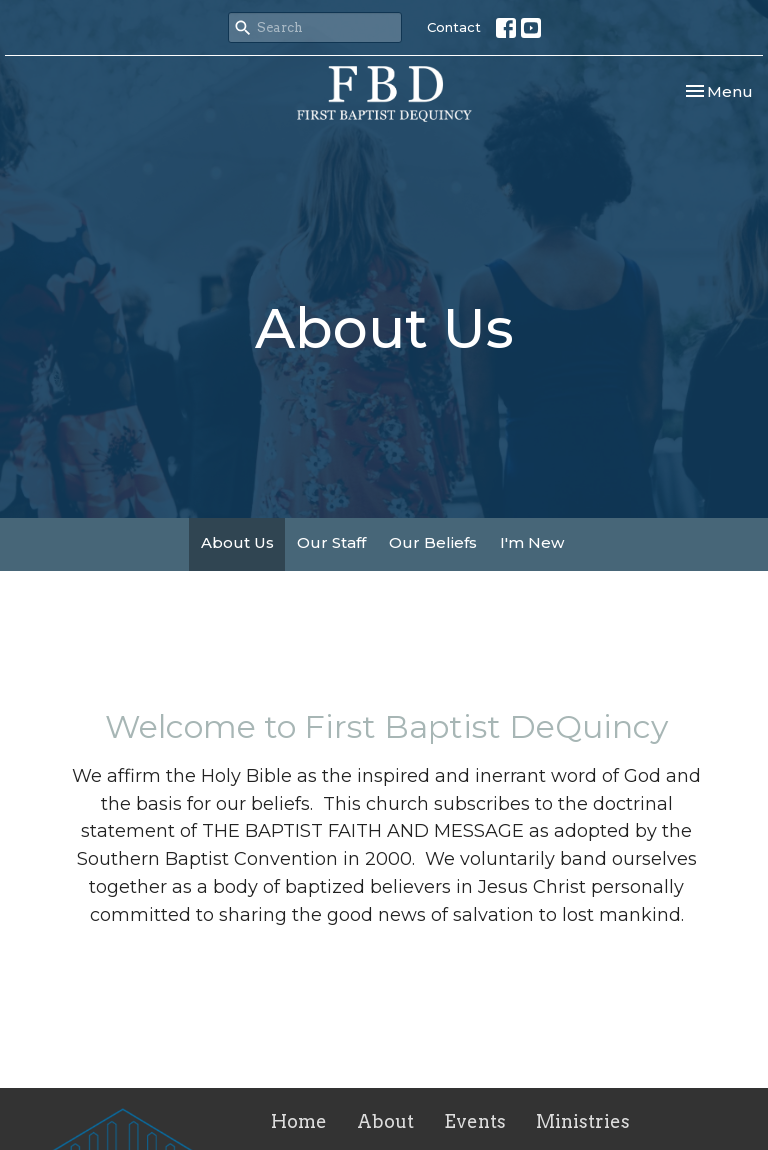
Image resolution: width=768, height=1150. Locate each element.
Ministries (583, 1121)
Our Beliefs (433, 542)
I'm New (532, 542)
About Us (237, 542)
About (385, 1121)
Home (299, 1121)
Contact (454, 27)
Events (475, 1121)
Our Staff (331, 542)
